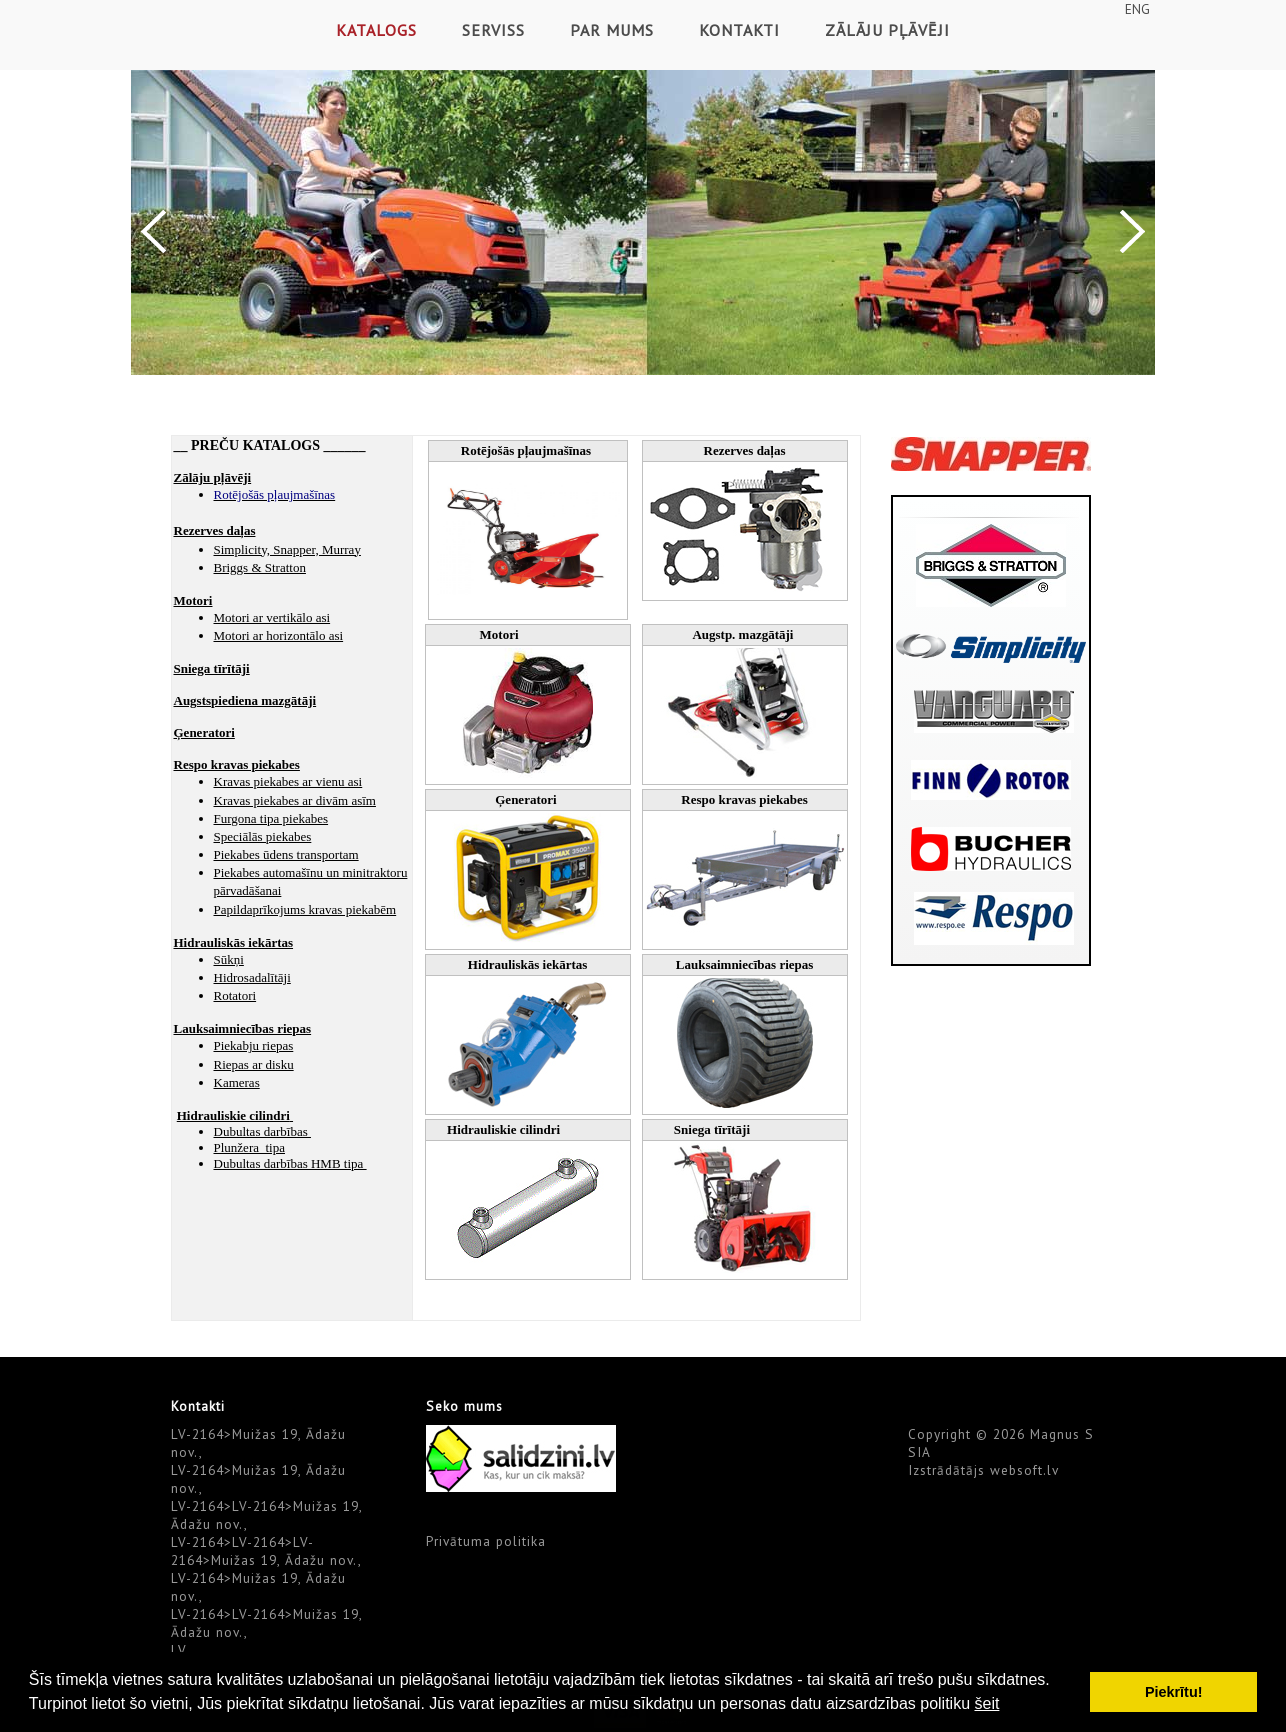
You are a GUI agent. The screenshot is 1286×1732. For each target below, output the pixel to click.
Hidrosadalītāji (252, 977)
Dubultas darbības (262, 1131)
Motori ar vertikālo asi (272, 617)
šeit (986, 1703)
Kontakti (739, 30)
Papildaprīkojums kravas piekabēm (305, 909)
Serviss (493, 30)
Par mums (612, 30)
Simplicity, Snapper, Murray (287, 549)
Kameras (237, 1082)
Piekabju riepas (254, 1045)
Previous (153, 231)
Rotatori (235, 995)
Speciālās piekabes (263, 836)
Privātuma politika (486, 1541)
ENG (1137, 9)
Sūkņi (229, 959)
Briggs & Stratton (260, 567)
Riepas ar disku (254, 1064)
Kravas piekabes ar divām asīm (295, 800)
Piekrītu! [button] (1174, 1692)
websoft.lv (1024, 1470)
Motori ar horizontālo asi (279, 635)
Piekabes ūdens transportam (286, 854)
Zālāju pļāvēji (887, 30)
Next (1132, 231)
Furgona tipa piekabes (271, 818)
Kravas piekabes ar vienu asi (288, 781)
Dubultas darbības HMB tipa (290, 1163)
